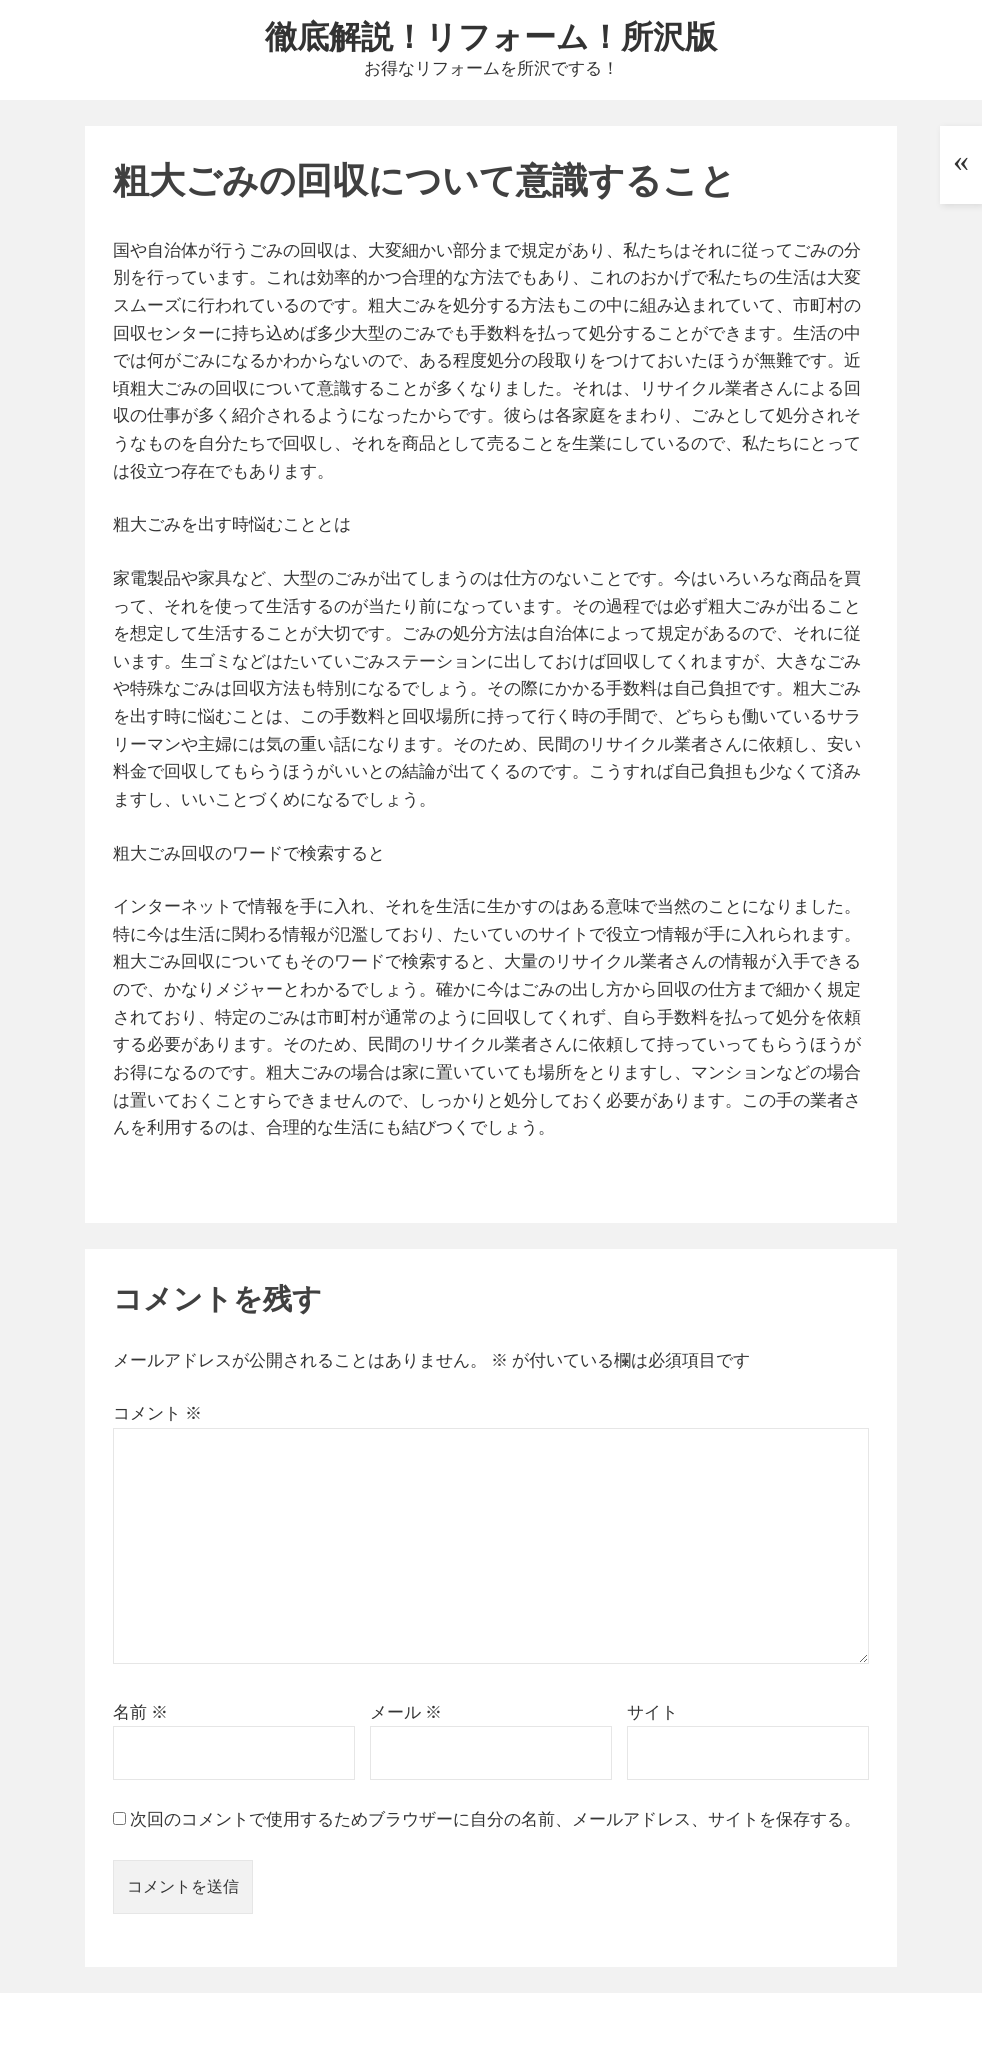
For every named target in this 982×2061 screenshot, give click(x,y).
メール (406, 1712)
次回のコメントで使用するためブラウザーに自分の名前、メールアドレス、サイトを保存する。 (495, 1819)
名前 (140, 1712)
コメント (157, 1413)
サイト (652, 1712)
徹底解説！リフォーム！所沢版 (491, 35)
